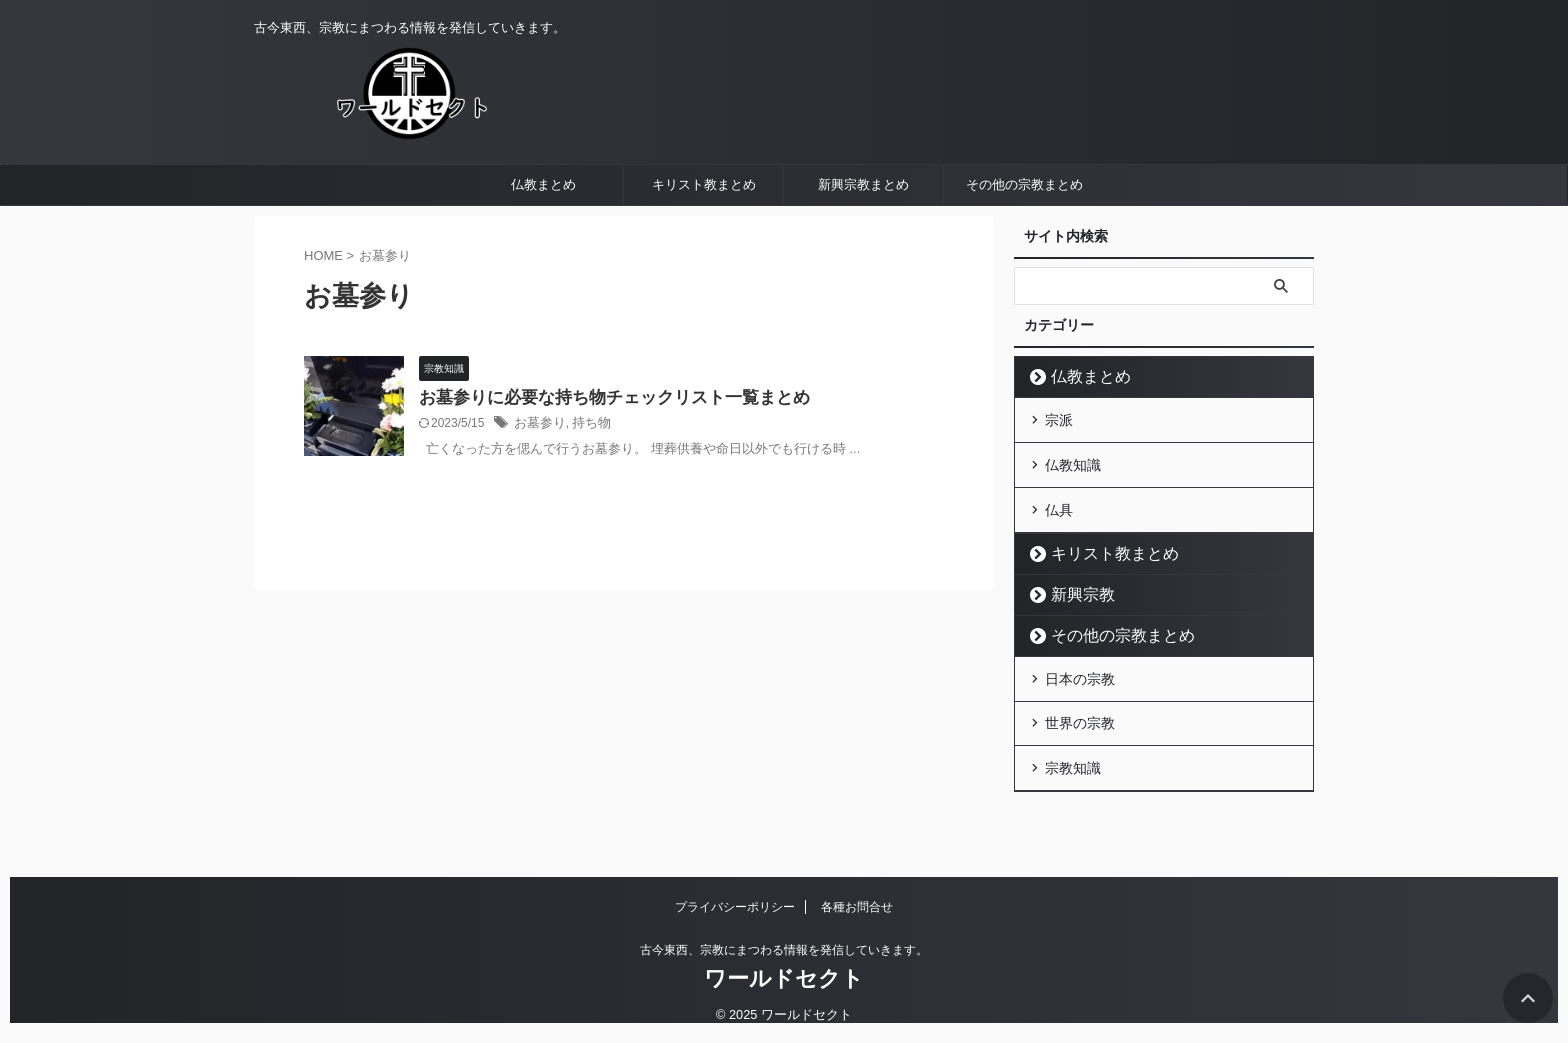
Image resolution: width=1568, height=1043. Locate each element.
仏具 (1059, 548)
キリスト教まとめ (704, 232)
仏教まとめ (543, 232)
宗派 (1059, 466)
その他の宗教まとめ (1024, 232)
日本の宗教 (1080, 713)
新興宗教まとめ (863, 232)
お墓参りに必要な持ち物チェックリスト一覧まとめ (603, 445)
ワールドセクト (784, 978)
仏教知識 (1073, 507)
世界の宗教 (1080, 754)
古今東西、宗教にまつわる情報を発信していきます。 (784, 950)
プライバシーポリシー (735, 907)
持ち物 (586, 472)
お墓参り (538, 472)
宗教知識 (1073, 795)
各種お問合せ (857, 907)
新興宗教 (1074, 630)
